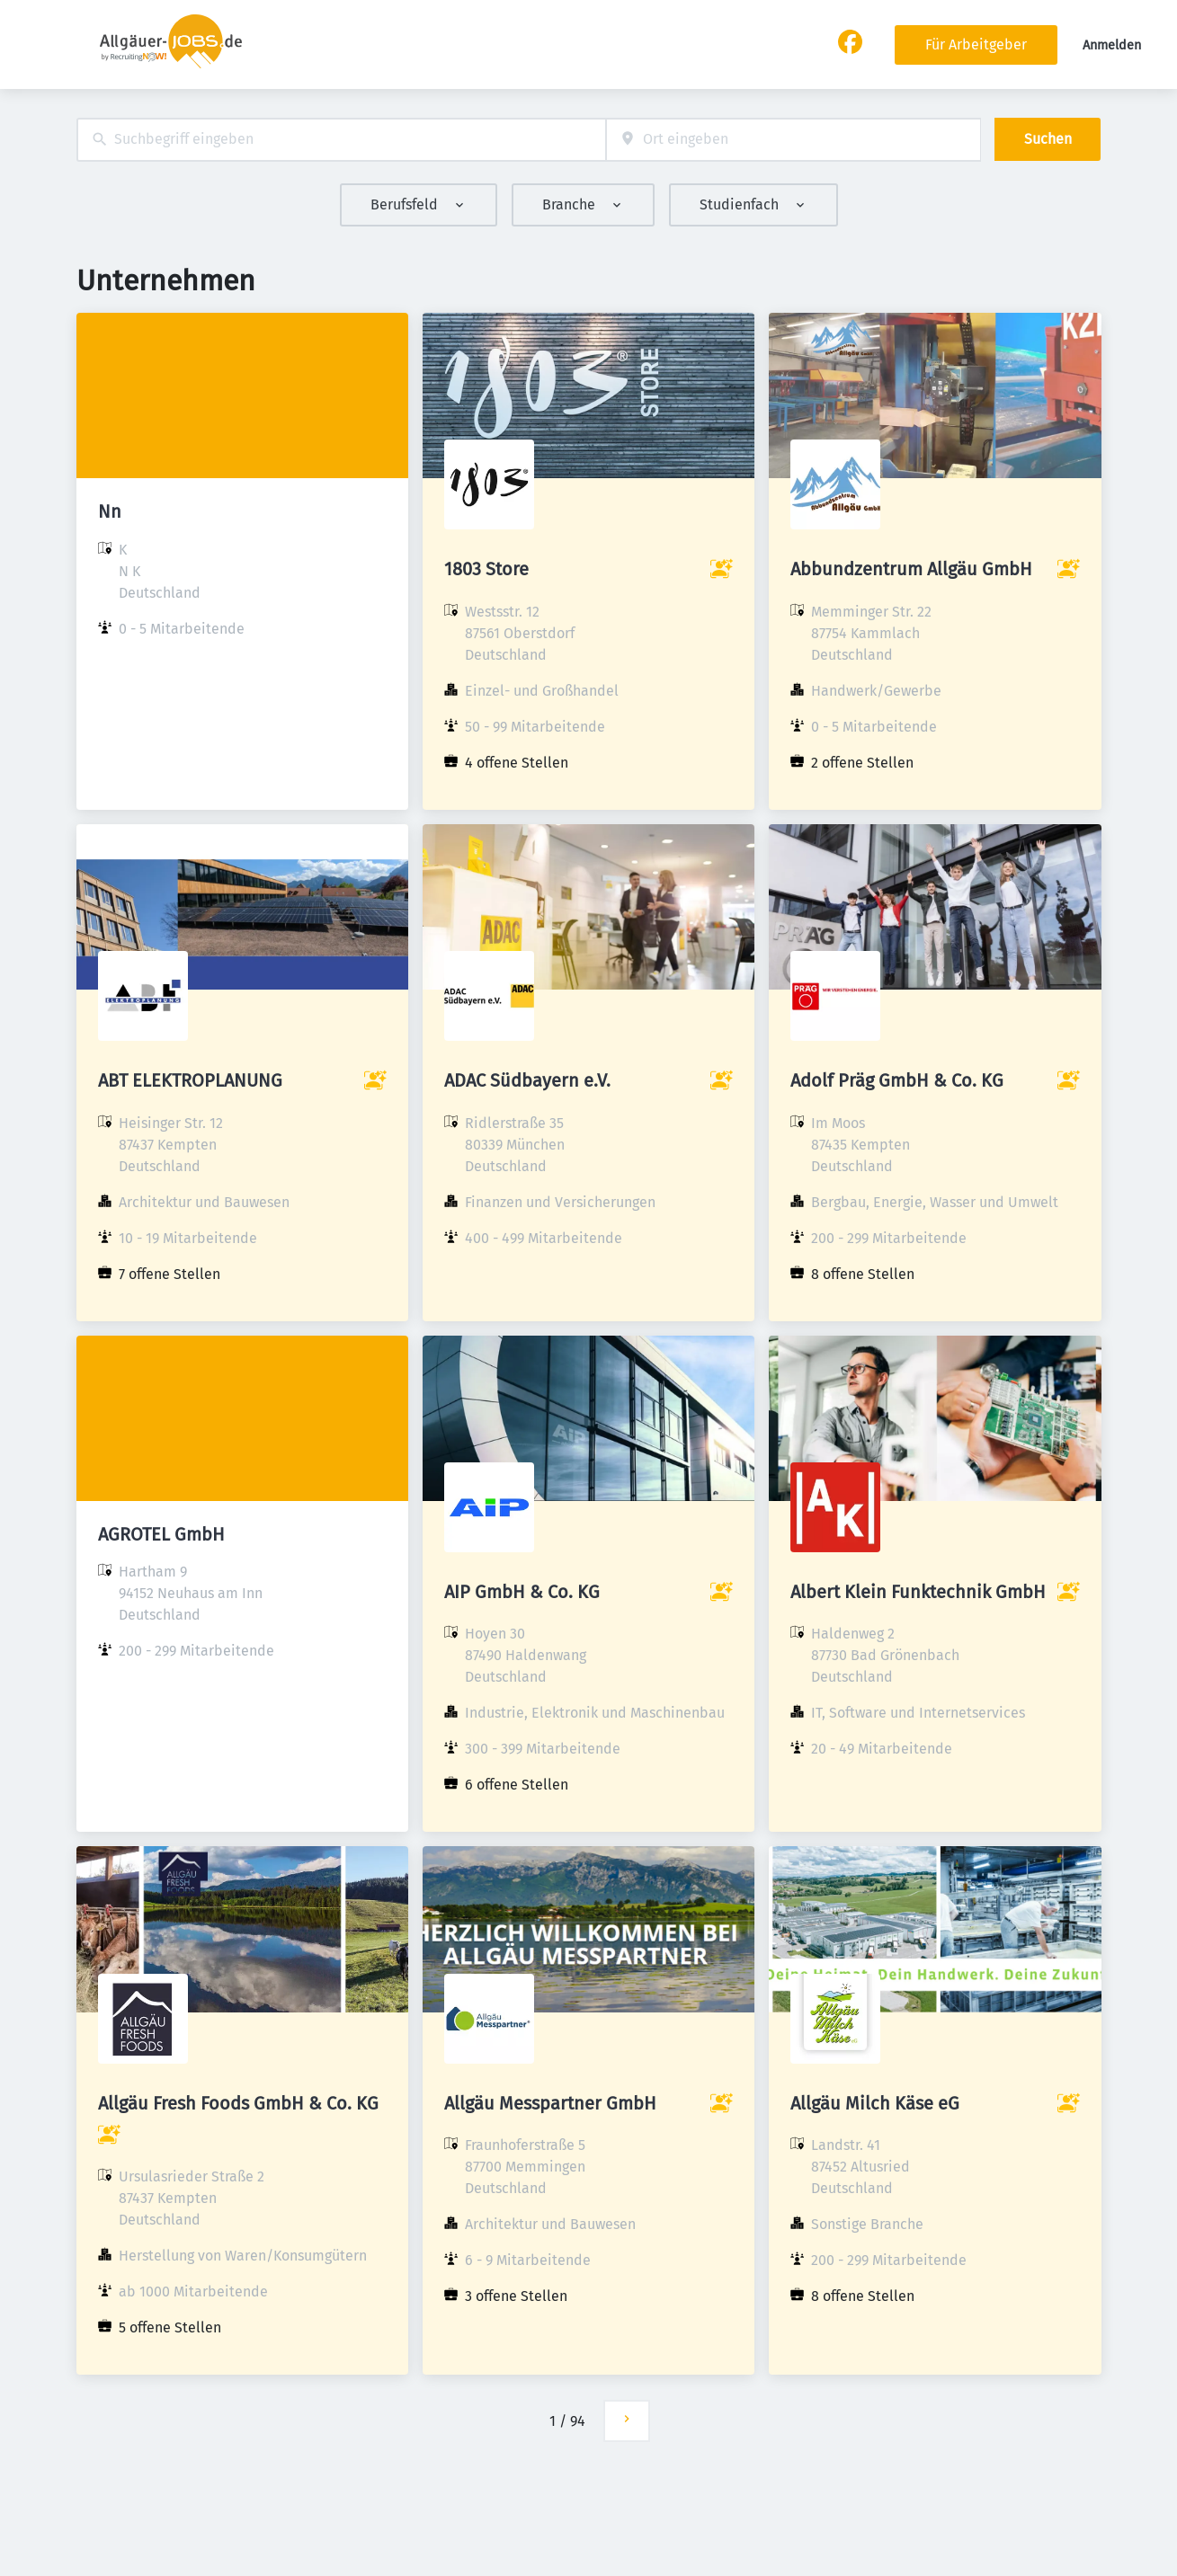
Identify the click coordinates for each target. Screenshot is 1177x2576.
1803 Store (486, 569)
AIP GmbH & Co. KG (522, 1592)
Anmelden (1112, 45)
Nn (109, 511)
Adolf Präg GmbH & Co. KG (896, 1080)
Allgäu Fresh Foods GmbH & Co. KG (238, 2103)
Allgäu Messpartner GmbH (550, 2103)
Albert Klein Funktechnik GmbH (918, 1592)
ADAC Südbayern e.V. (527, 1080)
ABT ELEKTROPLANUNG (190, 1080)
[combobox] (341, 140)
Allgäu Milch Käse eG (874, 2103)
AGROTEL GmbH (161, 1534)
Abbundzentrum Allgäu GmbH (911, 569)
